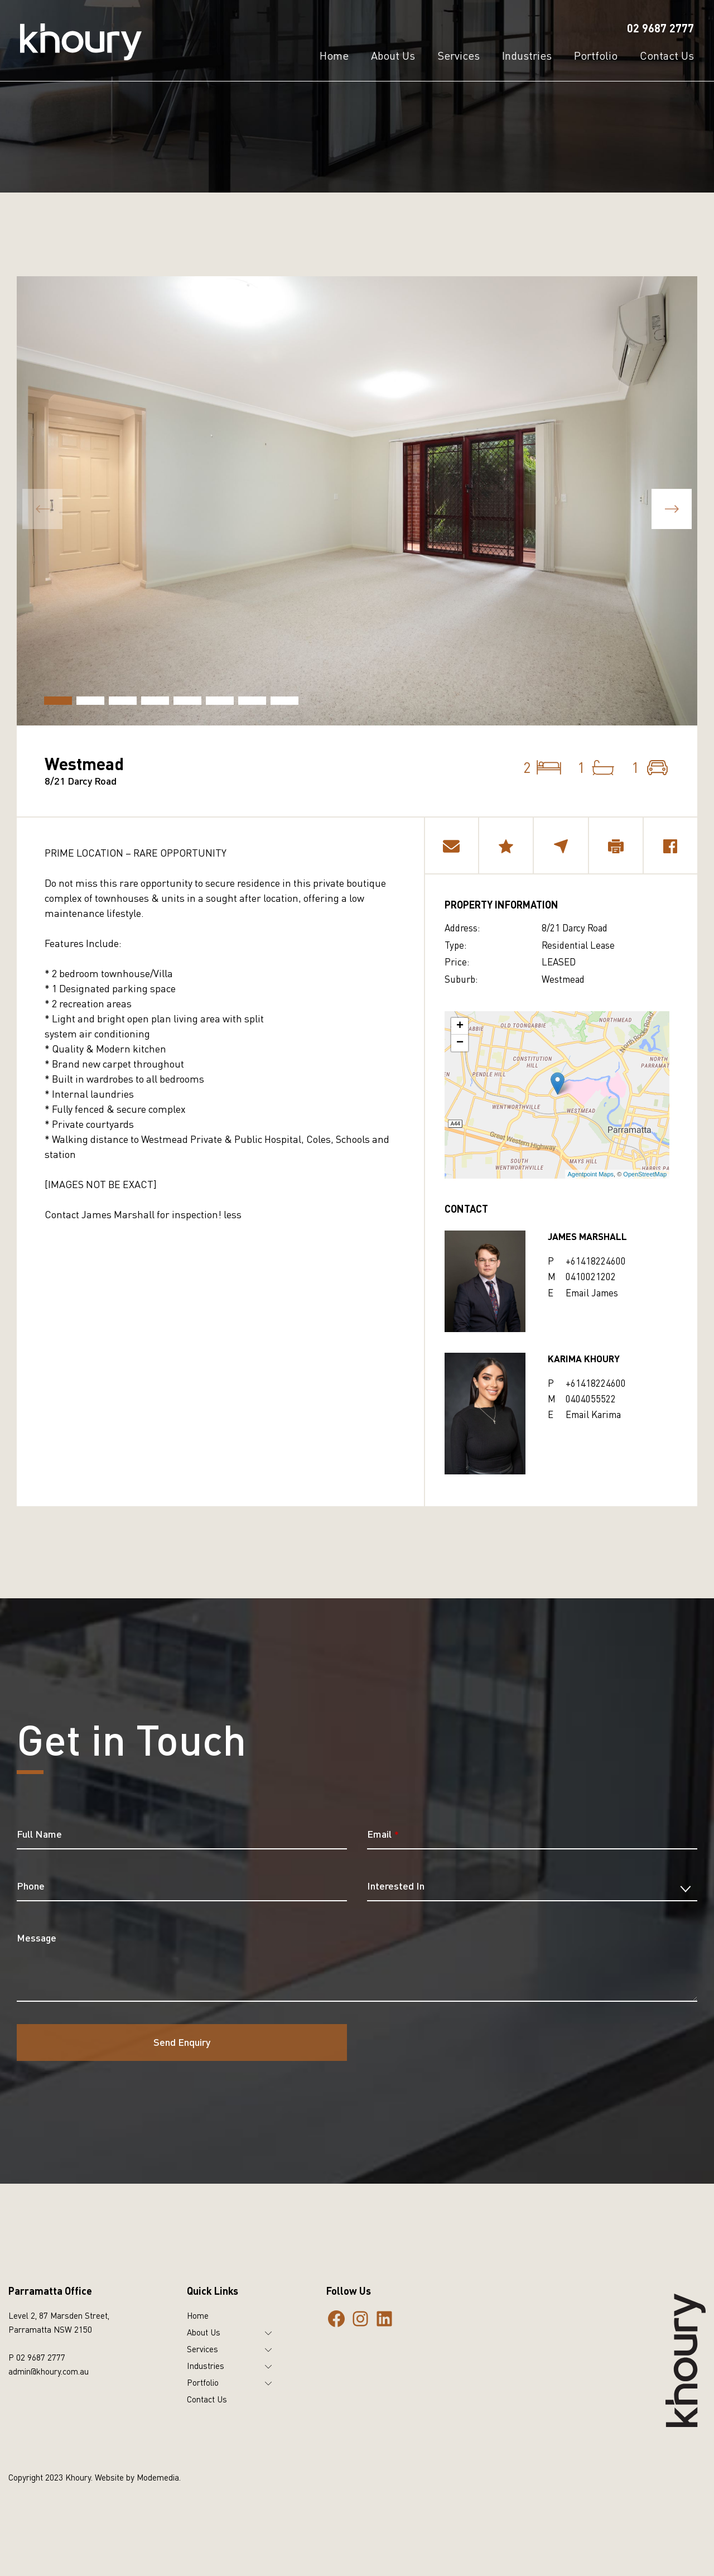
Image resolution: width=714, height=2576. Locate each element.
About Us (203, 2332)
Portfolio (203, 2382)
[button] (672, 509)
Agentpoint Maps (591, 1174)
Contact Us (207, 2399)
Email (383, 1834)
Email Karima (593, 1414)
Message (36, 1937)
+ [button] (460, 1026)
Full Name (39, 1834)
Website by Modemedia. (138, 2477)
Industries (205, 2366)
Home (198, 2315)
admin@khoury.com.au (48, 2371)
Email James (592, 1293)
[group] (357, 500)
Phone (31, 1886)
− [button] (460, 1043)
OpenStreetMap (645, 1174)
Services (202, 2349)
